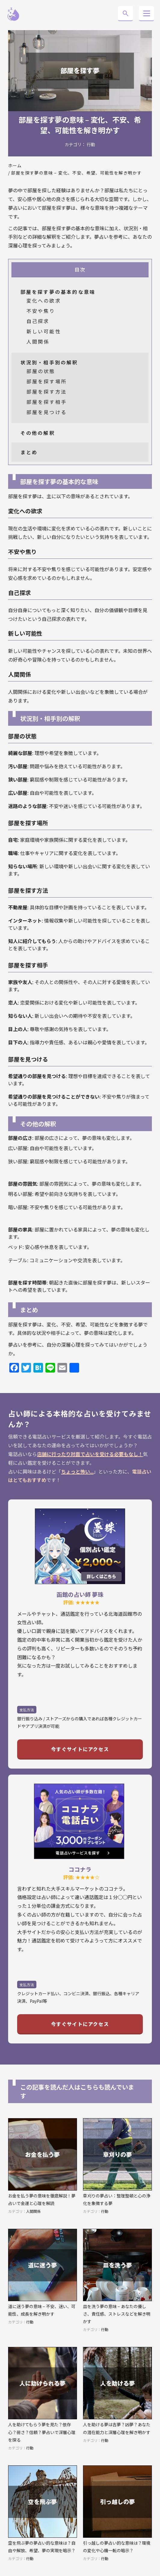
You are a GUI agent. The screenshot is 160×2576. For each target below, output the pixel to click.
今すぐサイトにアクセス (80, 1749)
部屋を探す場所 (46, 381)
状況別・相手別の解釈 (49, 362)
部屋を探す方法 (46, 391)
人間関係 (38, 341)
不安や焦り (40, 310)
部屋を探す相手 (46, 401)
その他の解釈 (37, 432)
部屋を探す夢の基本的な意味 (58, 291)
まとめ (29, 452)
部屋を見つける (46, 412)
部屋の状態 (40, 371)
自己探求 (38, 321)
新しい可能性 (43, 331)
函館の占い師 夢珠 (80, 1594)
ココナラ (80, 1869)
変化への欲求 (43, 300)
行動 (91, 144)
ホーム (15, 165)
